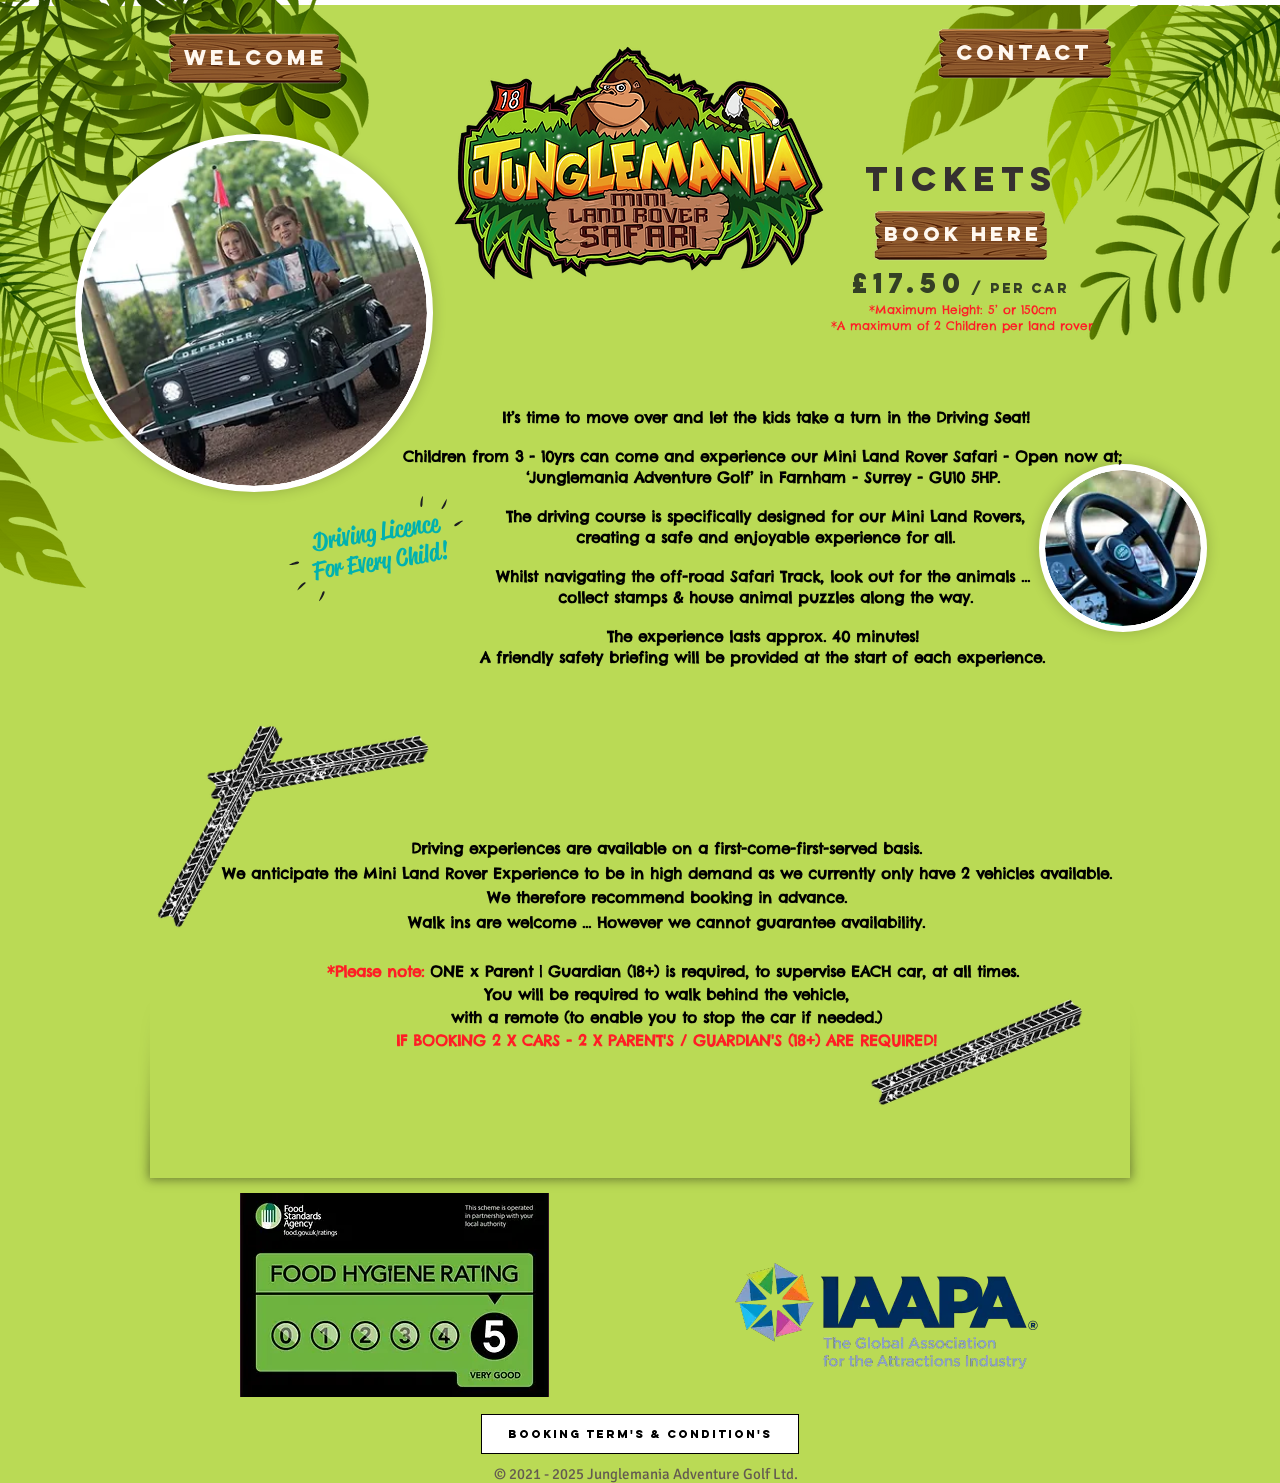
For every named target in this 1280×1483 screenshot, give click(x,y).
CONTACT (1024, 52)
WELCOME (256, 57)
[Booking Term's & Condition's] (640, 1434)
